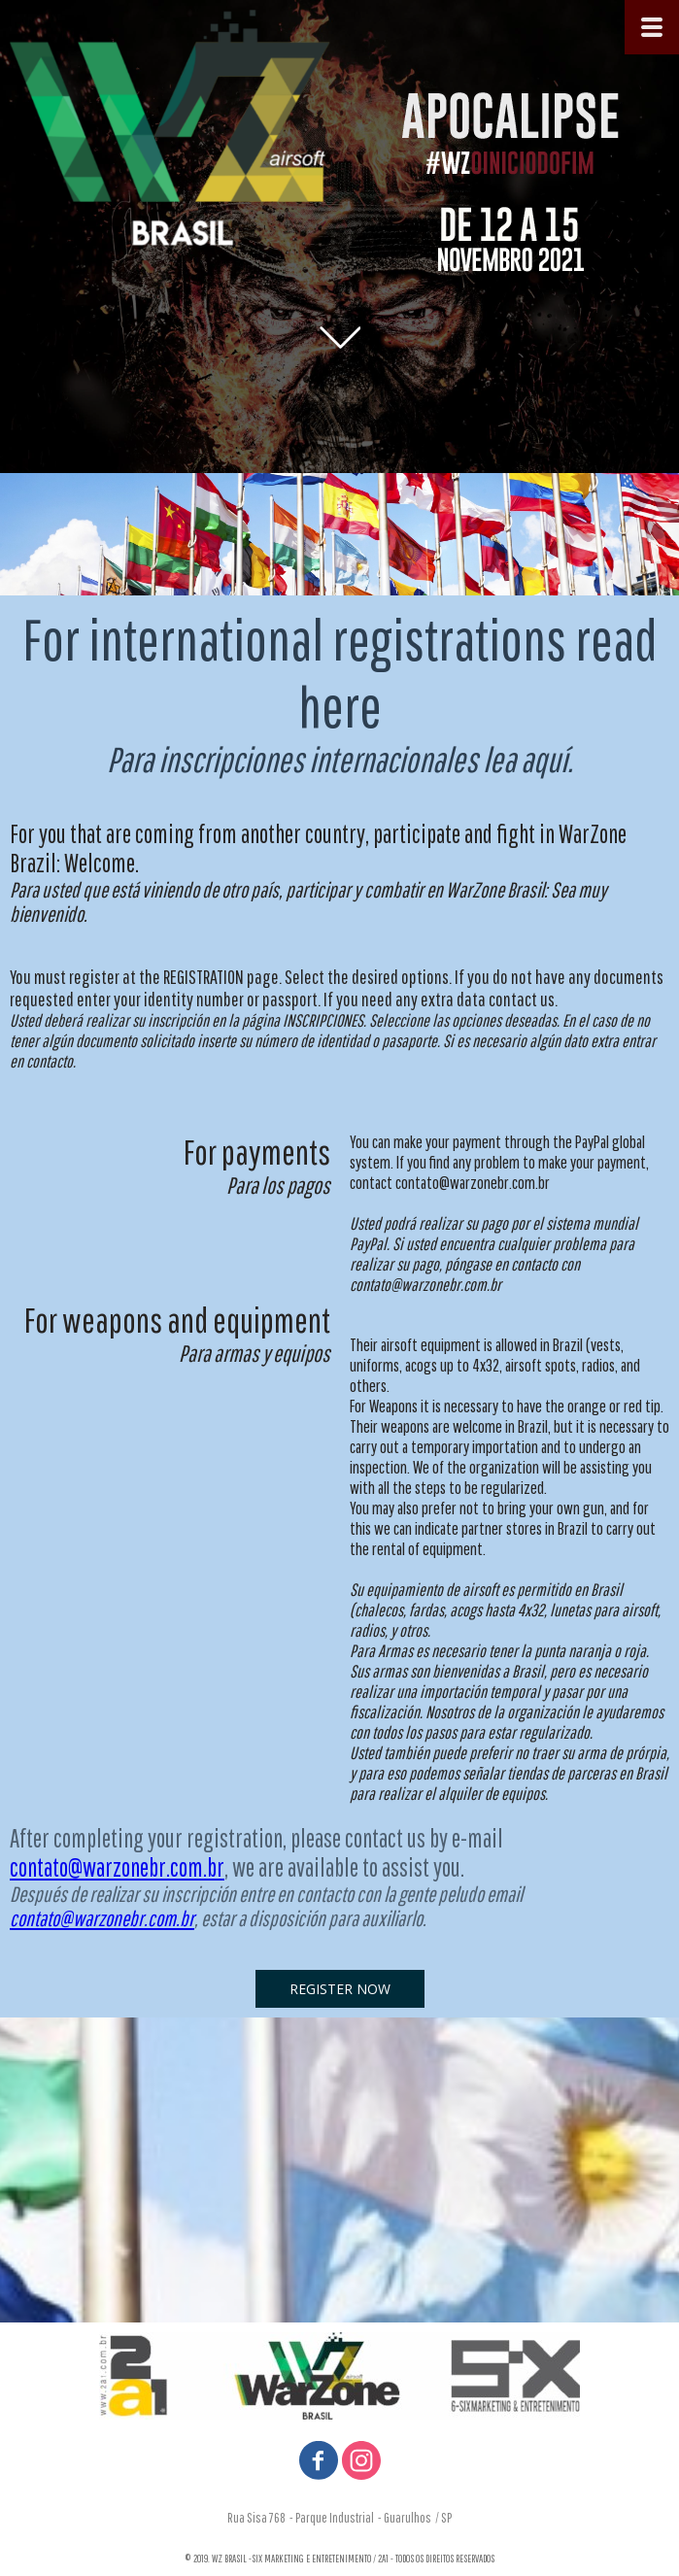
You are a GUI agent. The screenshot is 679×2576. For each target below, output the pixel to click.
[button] (339, 1989)
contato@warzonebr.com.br (117, 1866)
